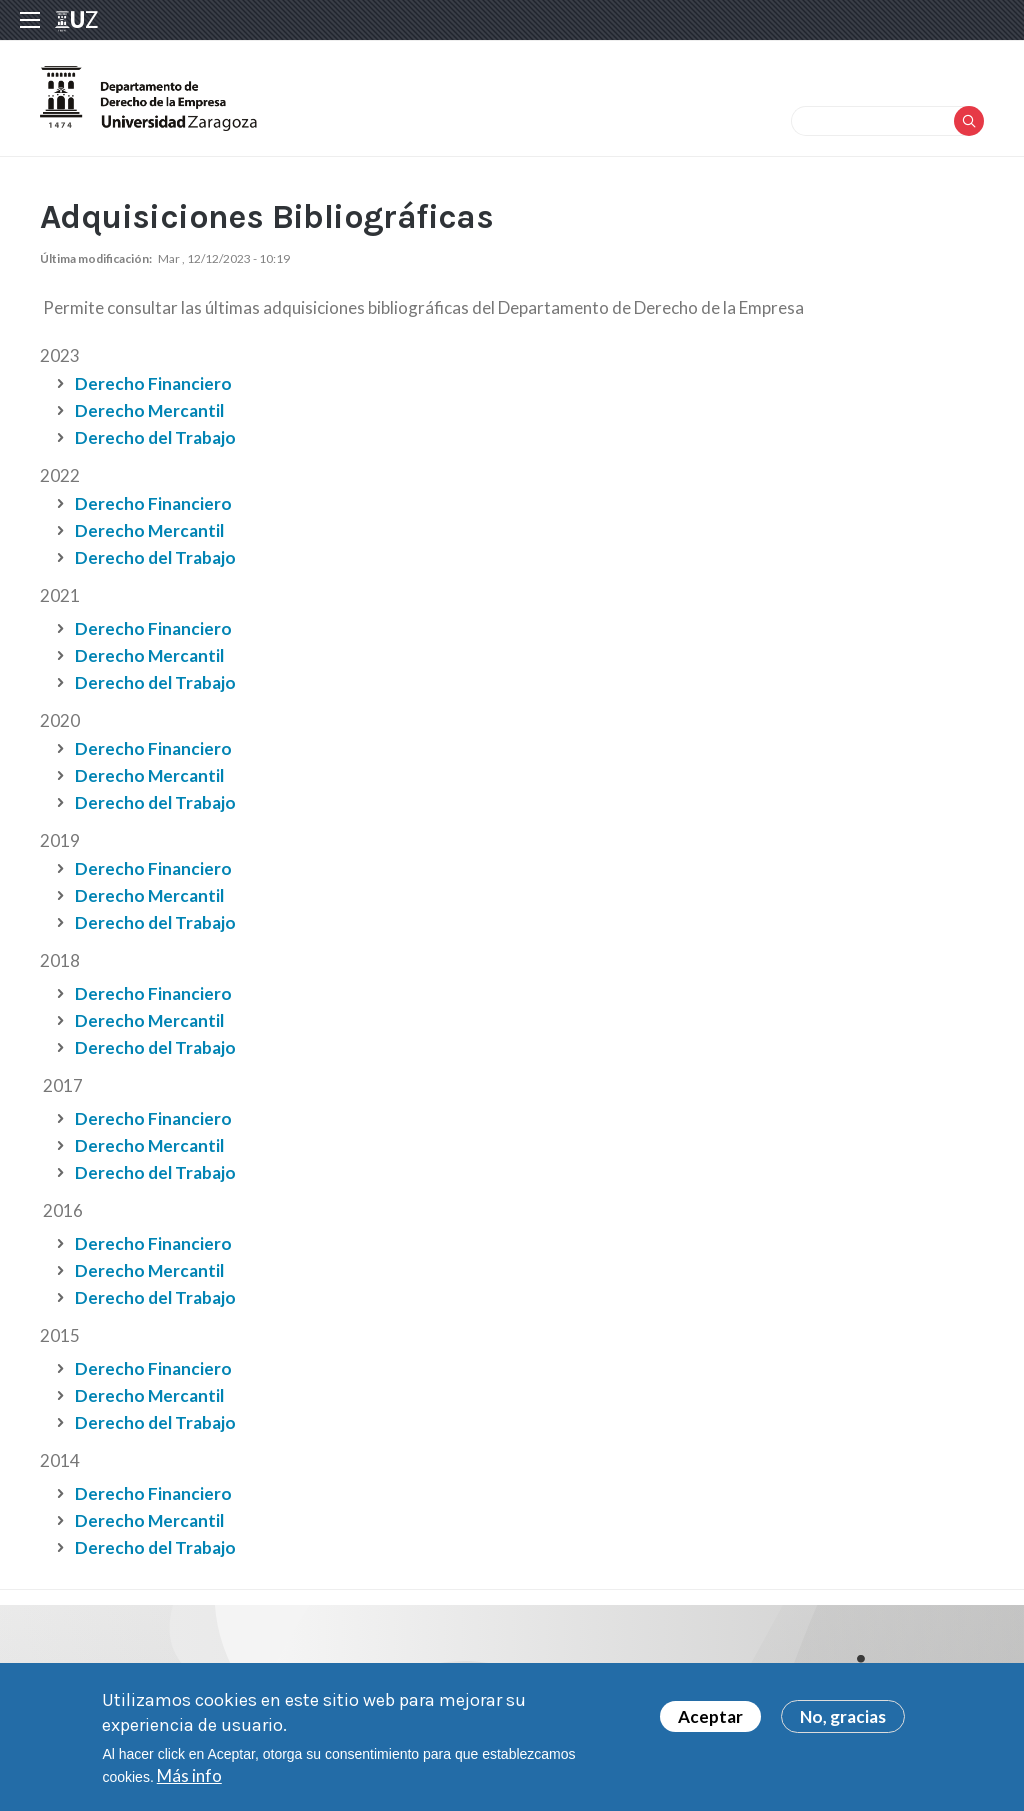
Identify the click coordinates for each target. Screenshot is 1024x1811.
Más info (189, 1780)
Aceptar (710, 1721)
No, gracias (843, 1721)
